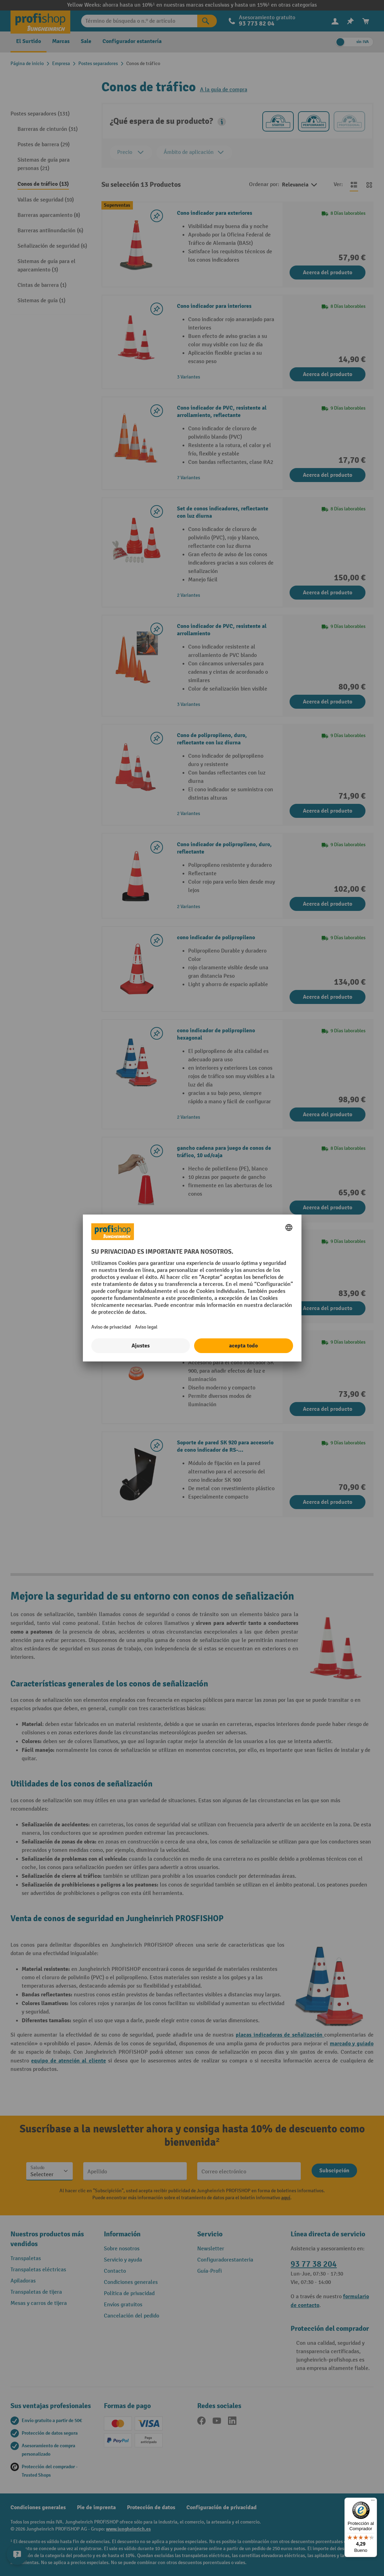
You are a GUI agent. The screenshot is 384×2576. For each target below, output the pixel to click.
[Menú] (373, 2502)
